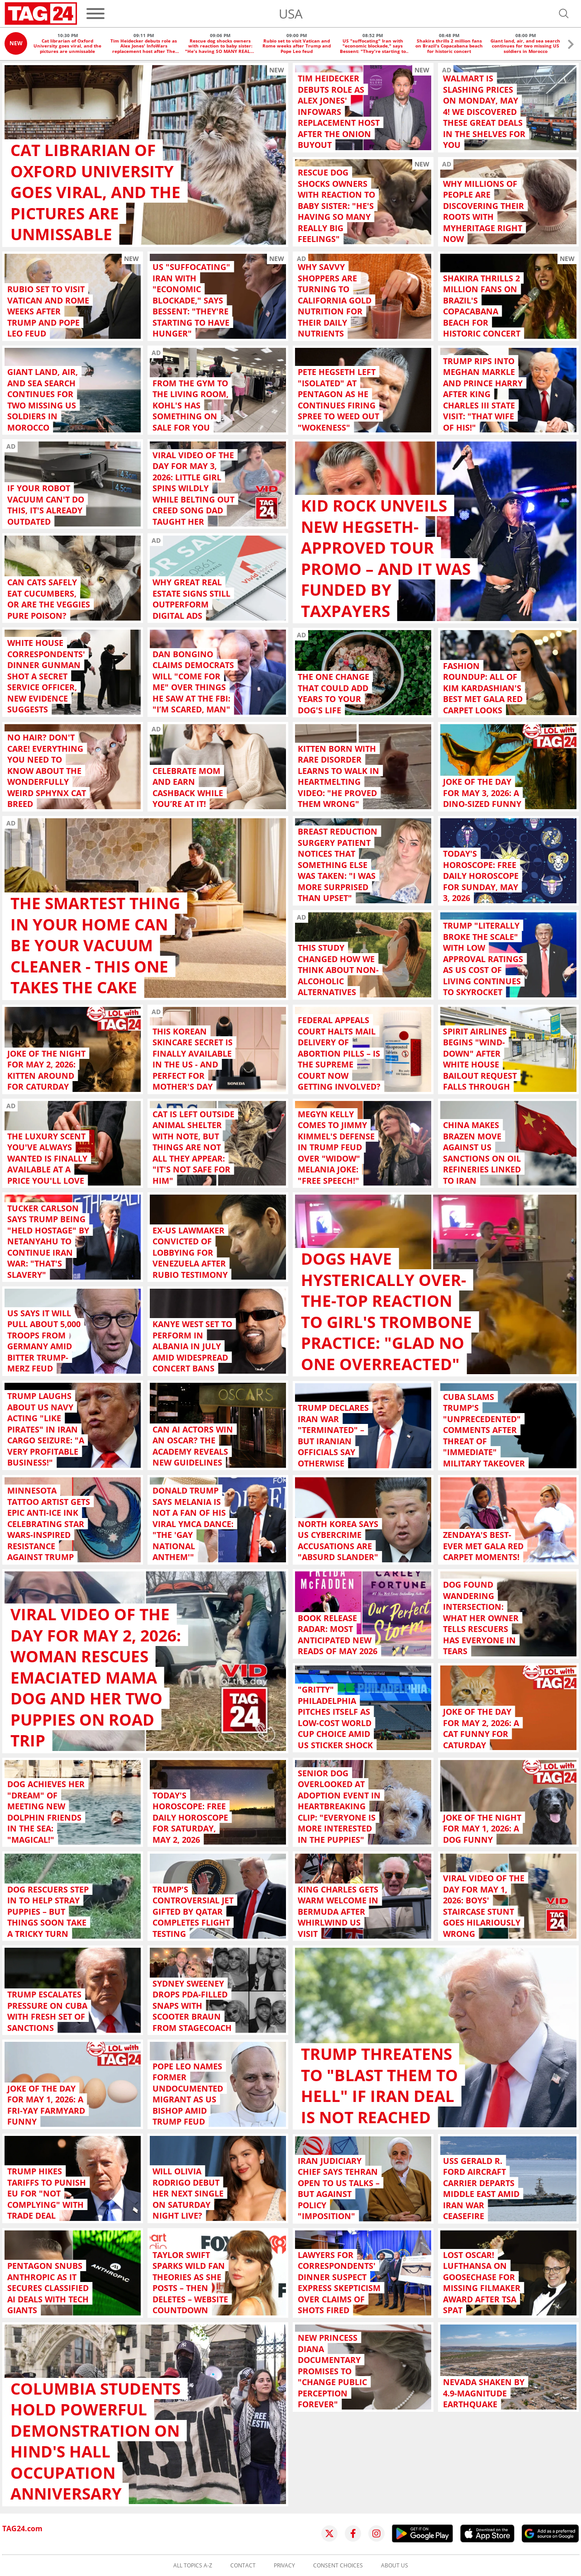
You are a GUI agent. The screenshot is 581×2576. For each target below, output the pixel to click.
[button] (570, 45)
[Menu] (95, 14)
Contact (243, 2565)
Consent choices (338, 2565)
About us (394, 2565)
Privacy (284, 2565)
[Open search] (564, 13)
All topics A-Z (192, 2565)
